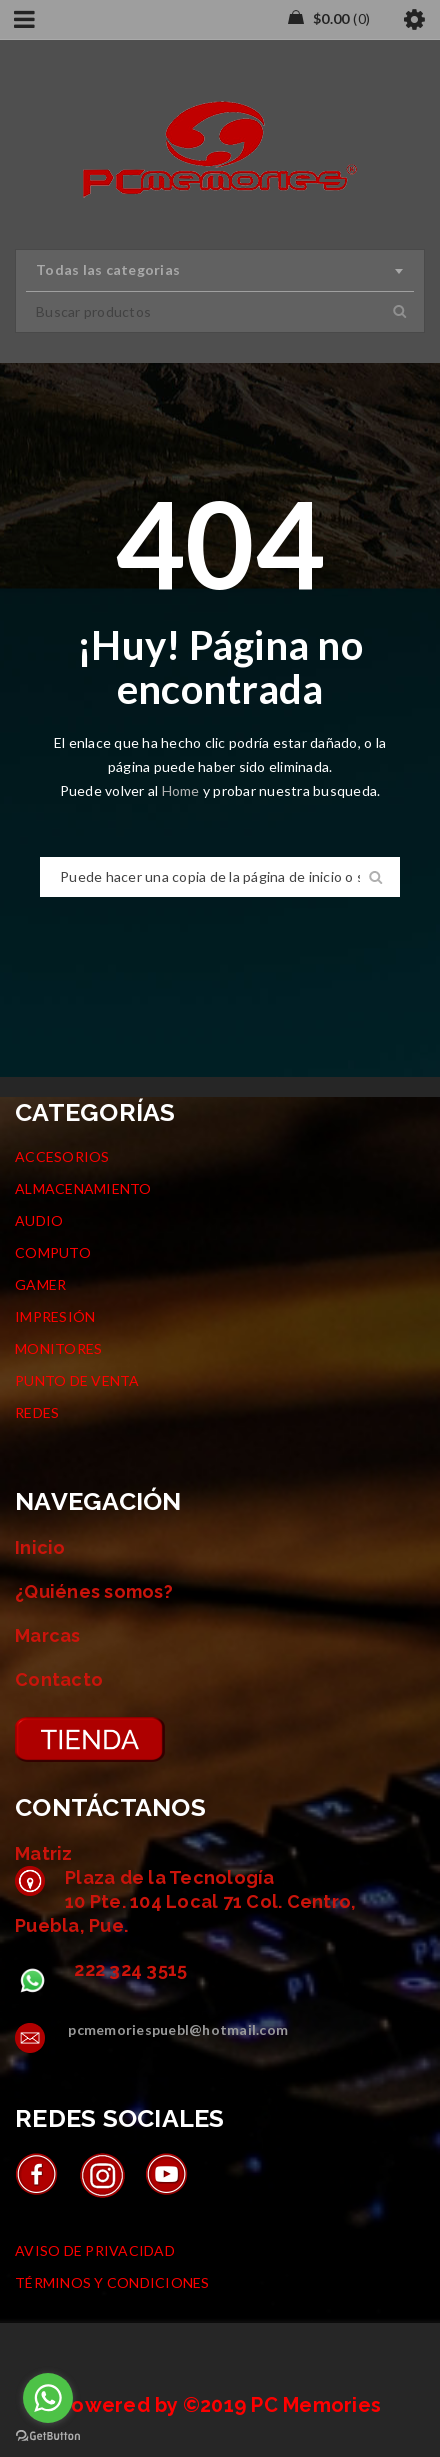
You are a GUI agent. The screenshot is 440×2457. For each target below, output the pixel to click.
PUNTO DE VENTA (77, 1380)
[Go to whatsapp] (48, 2398)
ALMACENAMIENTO (83, 1188)
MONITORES (58, 1348)
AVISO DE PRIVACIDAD (95, 2250)
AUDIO (39, 1220)
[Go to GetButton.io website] (48, 2436)
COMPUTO (53, 1252)
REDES (37, 1412)
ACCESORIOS (62, 1156)
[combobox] (220, 271)
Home (182, 790)
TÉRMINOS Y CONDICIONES (112, 2282)
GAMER (40, 1284)
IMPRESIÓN (55, 1316)
